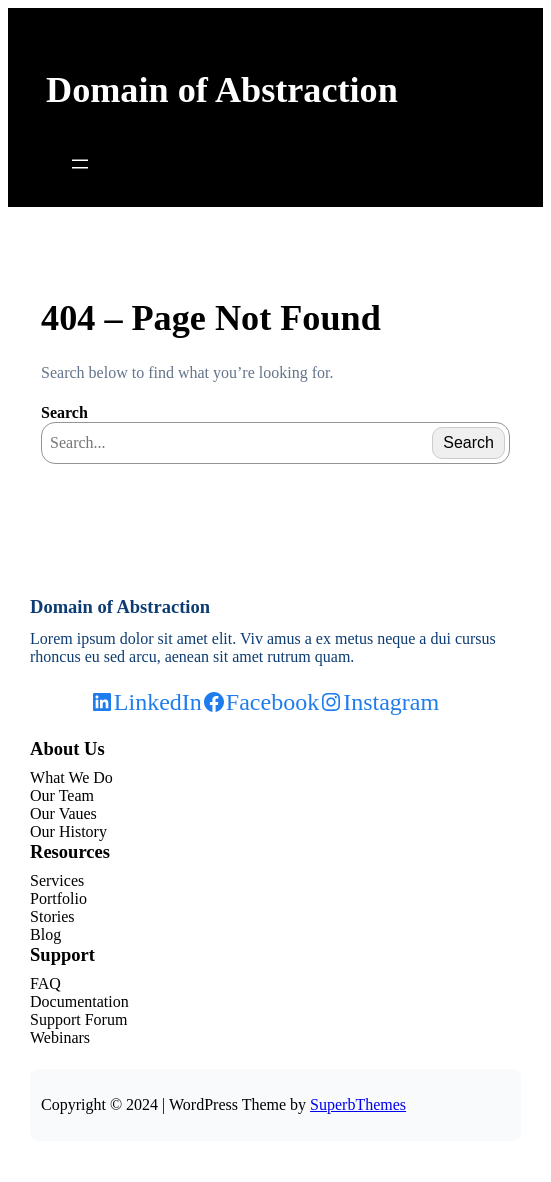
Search (64, 412)
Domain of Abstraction (222, 90)
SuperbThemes (358, 1104)
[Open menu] (80, 164)
